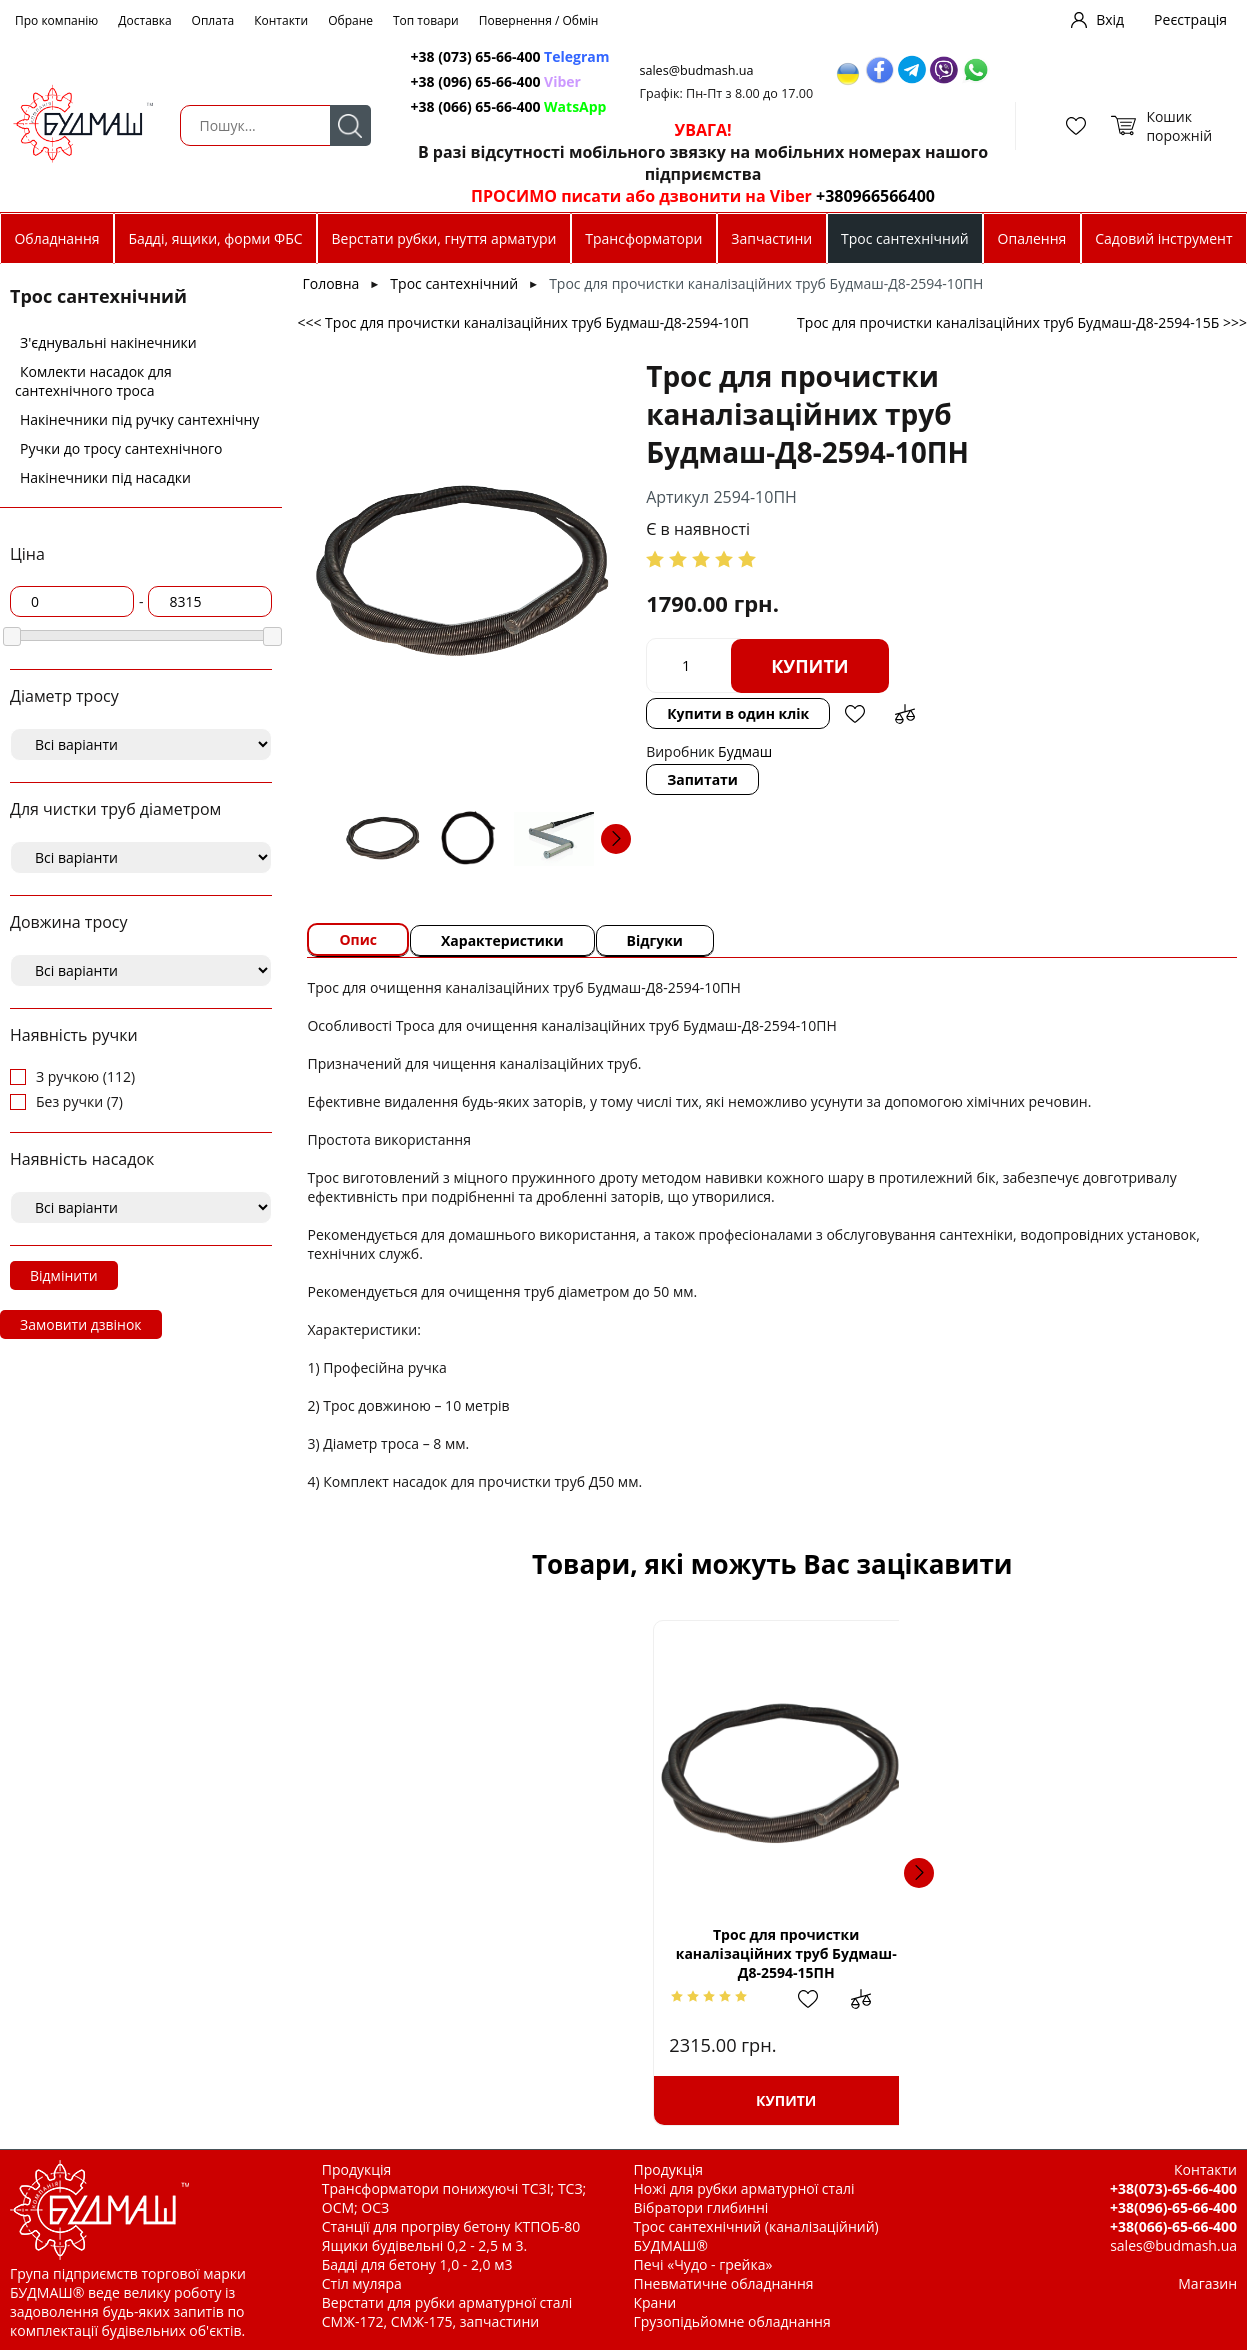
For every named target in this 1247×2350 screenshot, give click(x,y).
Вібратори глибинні (701, 2207)
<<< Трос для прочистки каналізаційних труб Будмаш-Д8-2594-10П (523, 322)
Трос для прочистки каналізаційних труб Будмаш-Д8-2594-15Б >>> (1022, 322)
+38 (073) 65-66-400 (510, 56)
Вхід (1110, 19)
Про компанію (56, 20)
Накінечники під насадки (105, 477)
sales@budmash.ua (697, 70)
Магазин (1207, 2283)
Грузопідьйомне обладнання (732, 2321)
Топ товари (426, 20)
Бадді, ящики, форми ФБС (215, 238)
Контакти (281, 20)
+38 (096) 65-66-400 (496, 81)
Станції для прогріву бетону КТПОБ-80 (451, 2226)
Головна (330, 283)
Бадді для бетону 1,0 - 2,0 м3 (417, 2264)
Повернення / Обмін (539, 20)
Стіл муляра (362, 2283)
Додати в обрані (855, 714)
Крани (655, 2302)
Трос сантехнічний (905, 238)
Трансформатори (643, 238)
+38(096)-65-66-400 (1173, 2207)
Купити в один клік (738, 713)
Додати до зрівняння (905, 714)
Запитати (702, 779)
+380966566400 (875, 196)
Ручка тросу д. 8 (711, 1953)
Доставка (144, 20)
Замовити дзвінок (81, 1324)
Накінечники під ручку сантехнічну (139, 419)
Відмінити (64, 1275)
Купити (810, 666)
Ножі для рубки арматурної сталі (744, 2188)
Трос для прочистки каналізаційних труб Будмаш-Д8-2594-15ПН (485, 1953)
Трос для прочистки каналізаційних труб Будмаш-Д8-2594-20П (1058, 1953)
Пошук (350, 125)
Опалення (1032, 238)
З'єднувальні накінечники (108, 342)
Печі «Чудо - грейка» (703, 2264)
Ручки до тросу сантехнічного (121, 448)
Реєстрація (1190, 19)
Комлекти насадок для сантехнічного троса (93, 381)
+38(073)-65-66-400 (1173, 2188)
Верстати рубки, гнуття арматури (444, 238)
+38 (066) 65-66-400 (509, 106)
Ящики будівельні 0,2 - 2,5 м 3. (424, 2245)
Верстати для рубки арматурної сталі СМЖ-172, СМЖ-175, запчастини (447, 2312)
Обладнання (56, 238)
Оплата (213, 20)
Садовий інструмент (1163, 238)
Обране (350, 20)
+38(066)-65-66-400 (1173, 2226)
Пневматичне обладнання (724, 2283)
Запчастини (771, 238)
